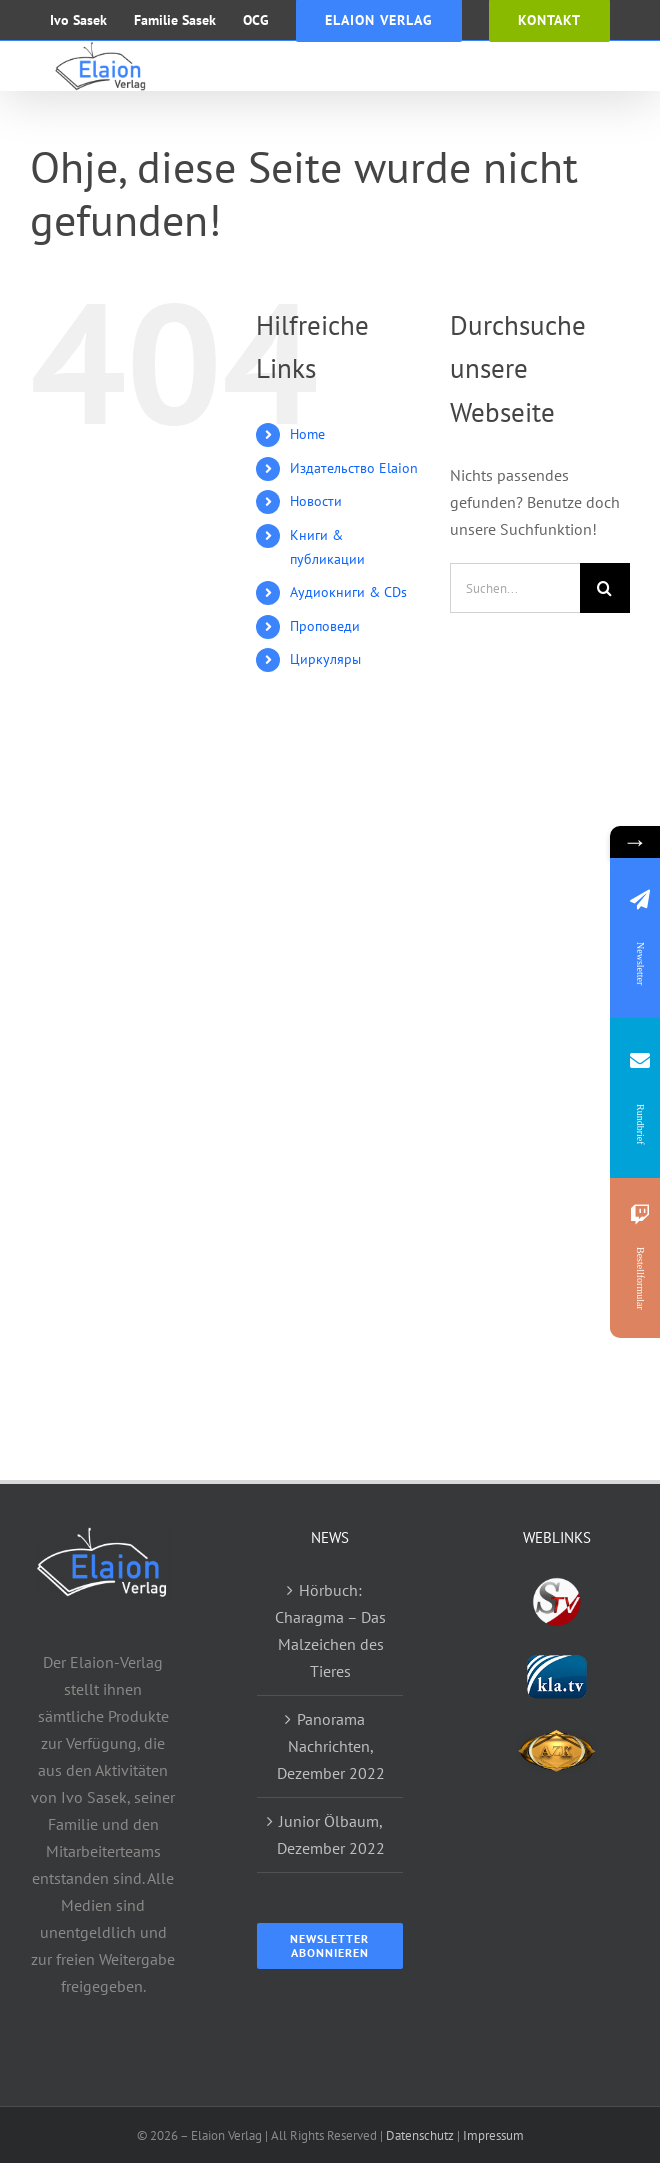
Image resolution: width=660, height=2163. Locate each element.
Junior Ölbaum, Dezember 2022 (331, 1834)
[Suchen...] (515, 588)
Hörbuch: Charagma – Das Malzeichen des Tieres (330, 1630)
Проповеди (325, 626)
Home (307, 434)
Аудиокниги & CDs (348, 592)
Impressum (493, 2135)
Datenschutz (420, 2135)
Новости (316, 501)
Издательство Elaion (354, 468)
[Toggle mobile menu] (619, 64)
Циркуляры (325, 659)
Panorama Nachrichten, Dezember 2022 (331, 1746)
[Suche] (605, 588)
